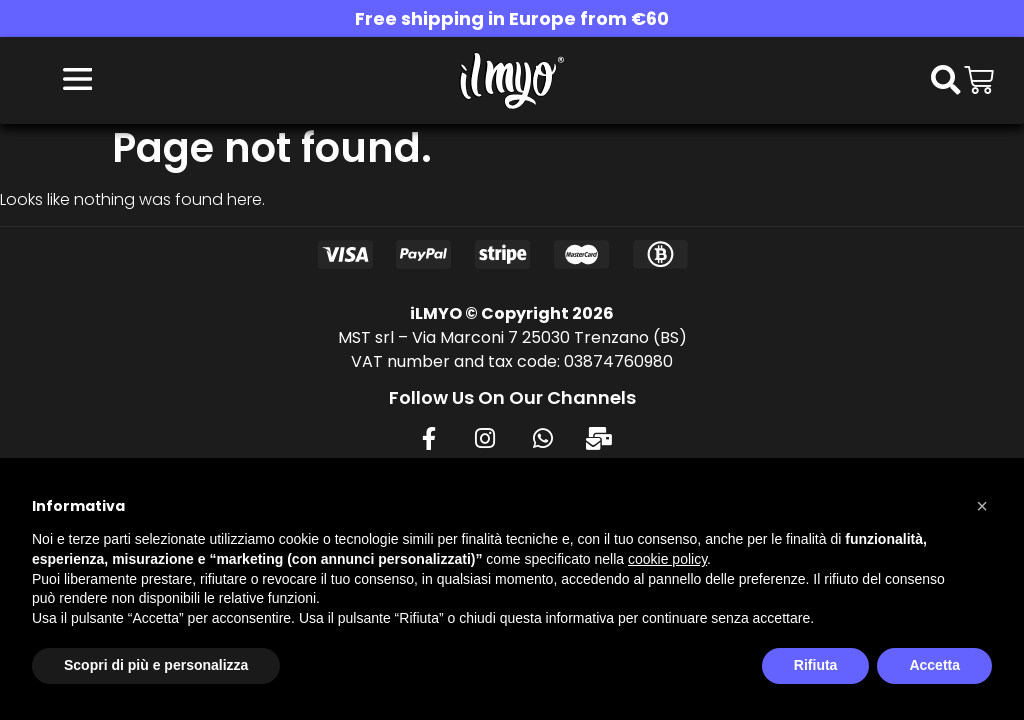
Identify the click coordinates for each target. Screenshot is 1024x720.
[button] (982, 506)
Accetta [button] (934, 665)
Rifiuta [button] (816, 665)
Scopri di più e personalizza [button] (156, 665)
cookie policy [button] (667, 559)
